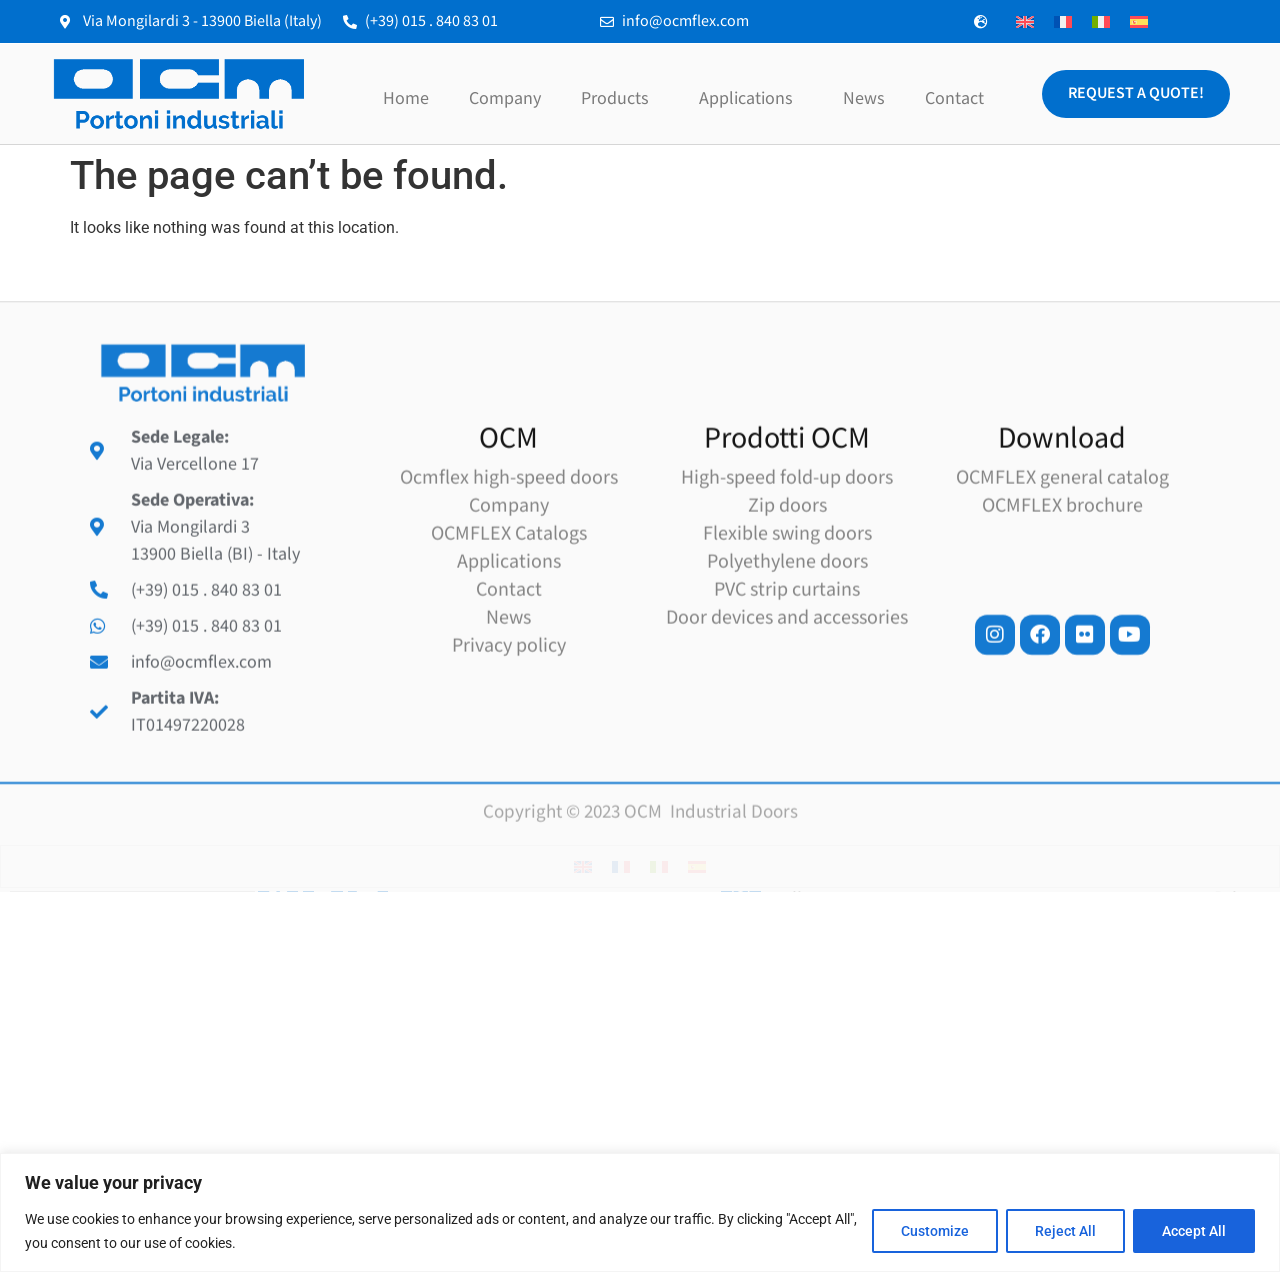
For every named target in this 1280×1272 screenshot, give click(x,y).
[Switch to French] (1063, 21)
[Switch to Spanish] (1139, 21)
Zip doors (787, 668)
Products (620, 98)
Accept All (1194, 1231)
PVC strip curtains (787, 752)
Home (406, 98)
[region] (640, 1212)
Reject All (1065, 1231)
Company (505, 98)
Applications (751, 98)
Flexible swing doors (787, 696)
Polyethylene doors (787, 724)
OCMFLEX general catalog (1062, 640)
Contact (954, 98)
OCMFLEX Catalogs (509, 696)
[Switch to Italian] (1101, 21)
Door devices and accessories (787, 780)
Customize (935, 1231)
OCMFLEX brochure (1062, 668)
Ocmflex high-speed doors (509, 640)
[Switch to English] (1025, 21)
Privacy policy (509, 808)
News (864, 98)
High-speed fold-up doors (787, 640)
